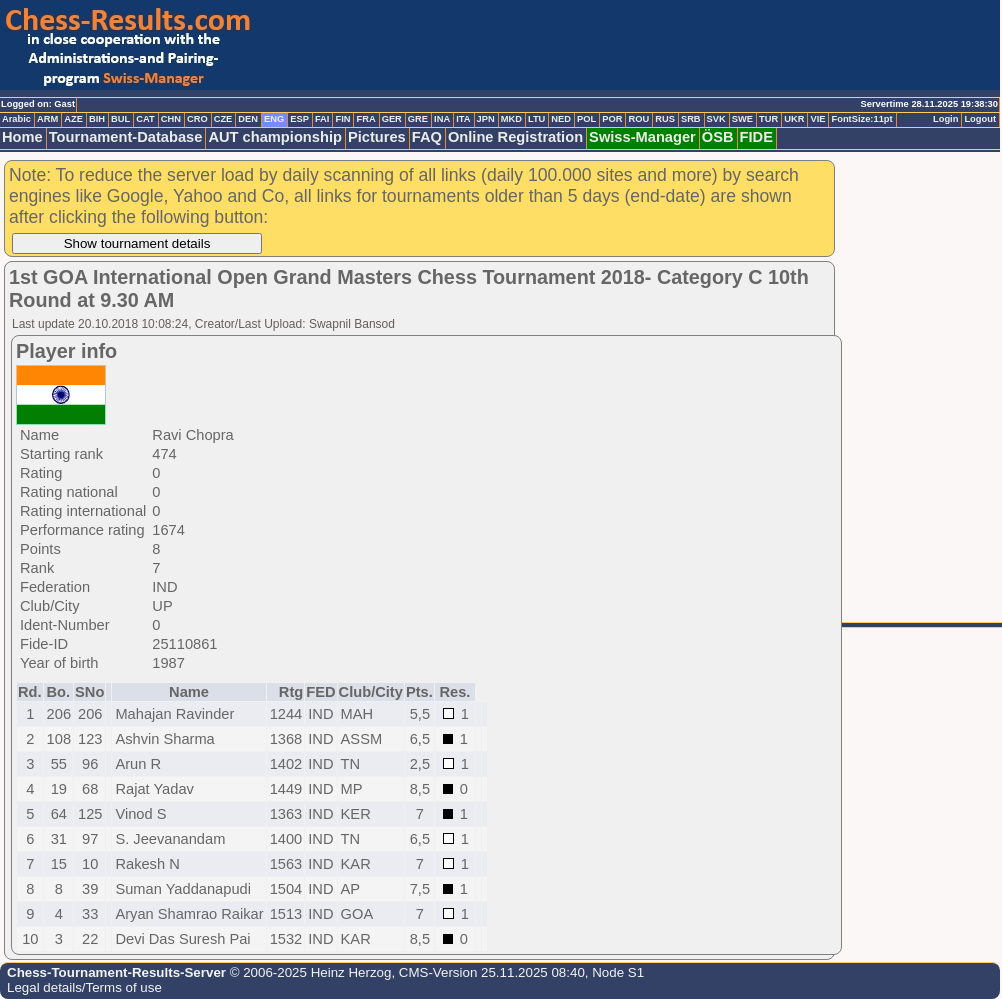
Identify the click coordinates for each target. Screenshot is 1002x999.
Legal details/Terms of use (84, 987)
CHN (171, 119)
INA (442, 119)
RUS (665, 119)
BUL (120, 119)
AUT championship (275, 137)
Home (22, 137)
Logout (980, 119)
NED (561, 119)
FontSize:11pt (861, 119)
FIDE (756, 137)
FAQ (427, 137)
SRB (691, 119)
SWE (742, 119)
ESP (299, 119)
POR (612, 119)
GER (392, 119)
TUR (768, 119)
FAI (322, 119)
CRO (197, 119)
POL (586, 119)
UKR (794, 119)
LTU (536, 119)
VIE (817, 119)
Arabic (16, 119)
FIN (342, 119)
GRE (418, 119)
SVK (716, 119)
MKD (511, 119)
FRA (365, 119)
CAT (145, 119)
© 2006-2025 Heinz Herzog (308, 972)
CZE (223, 119)
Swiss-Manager (642, 137)
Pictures (377, 137)
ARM (47, 119)
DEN (248, 119)
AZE (73, 119)
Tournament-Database (126, 137)
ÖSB (718, 137)
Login (945, 119)
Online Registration (515, 137)
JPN (486, 119)
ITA (463, 119)
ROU (638, 119)
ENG (274, 119)
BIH (97, 119)
